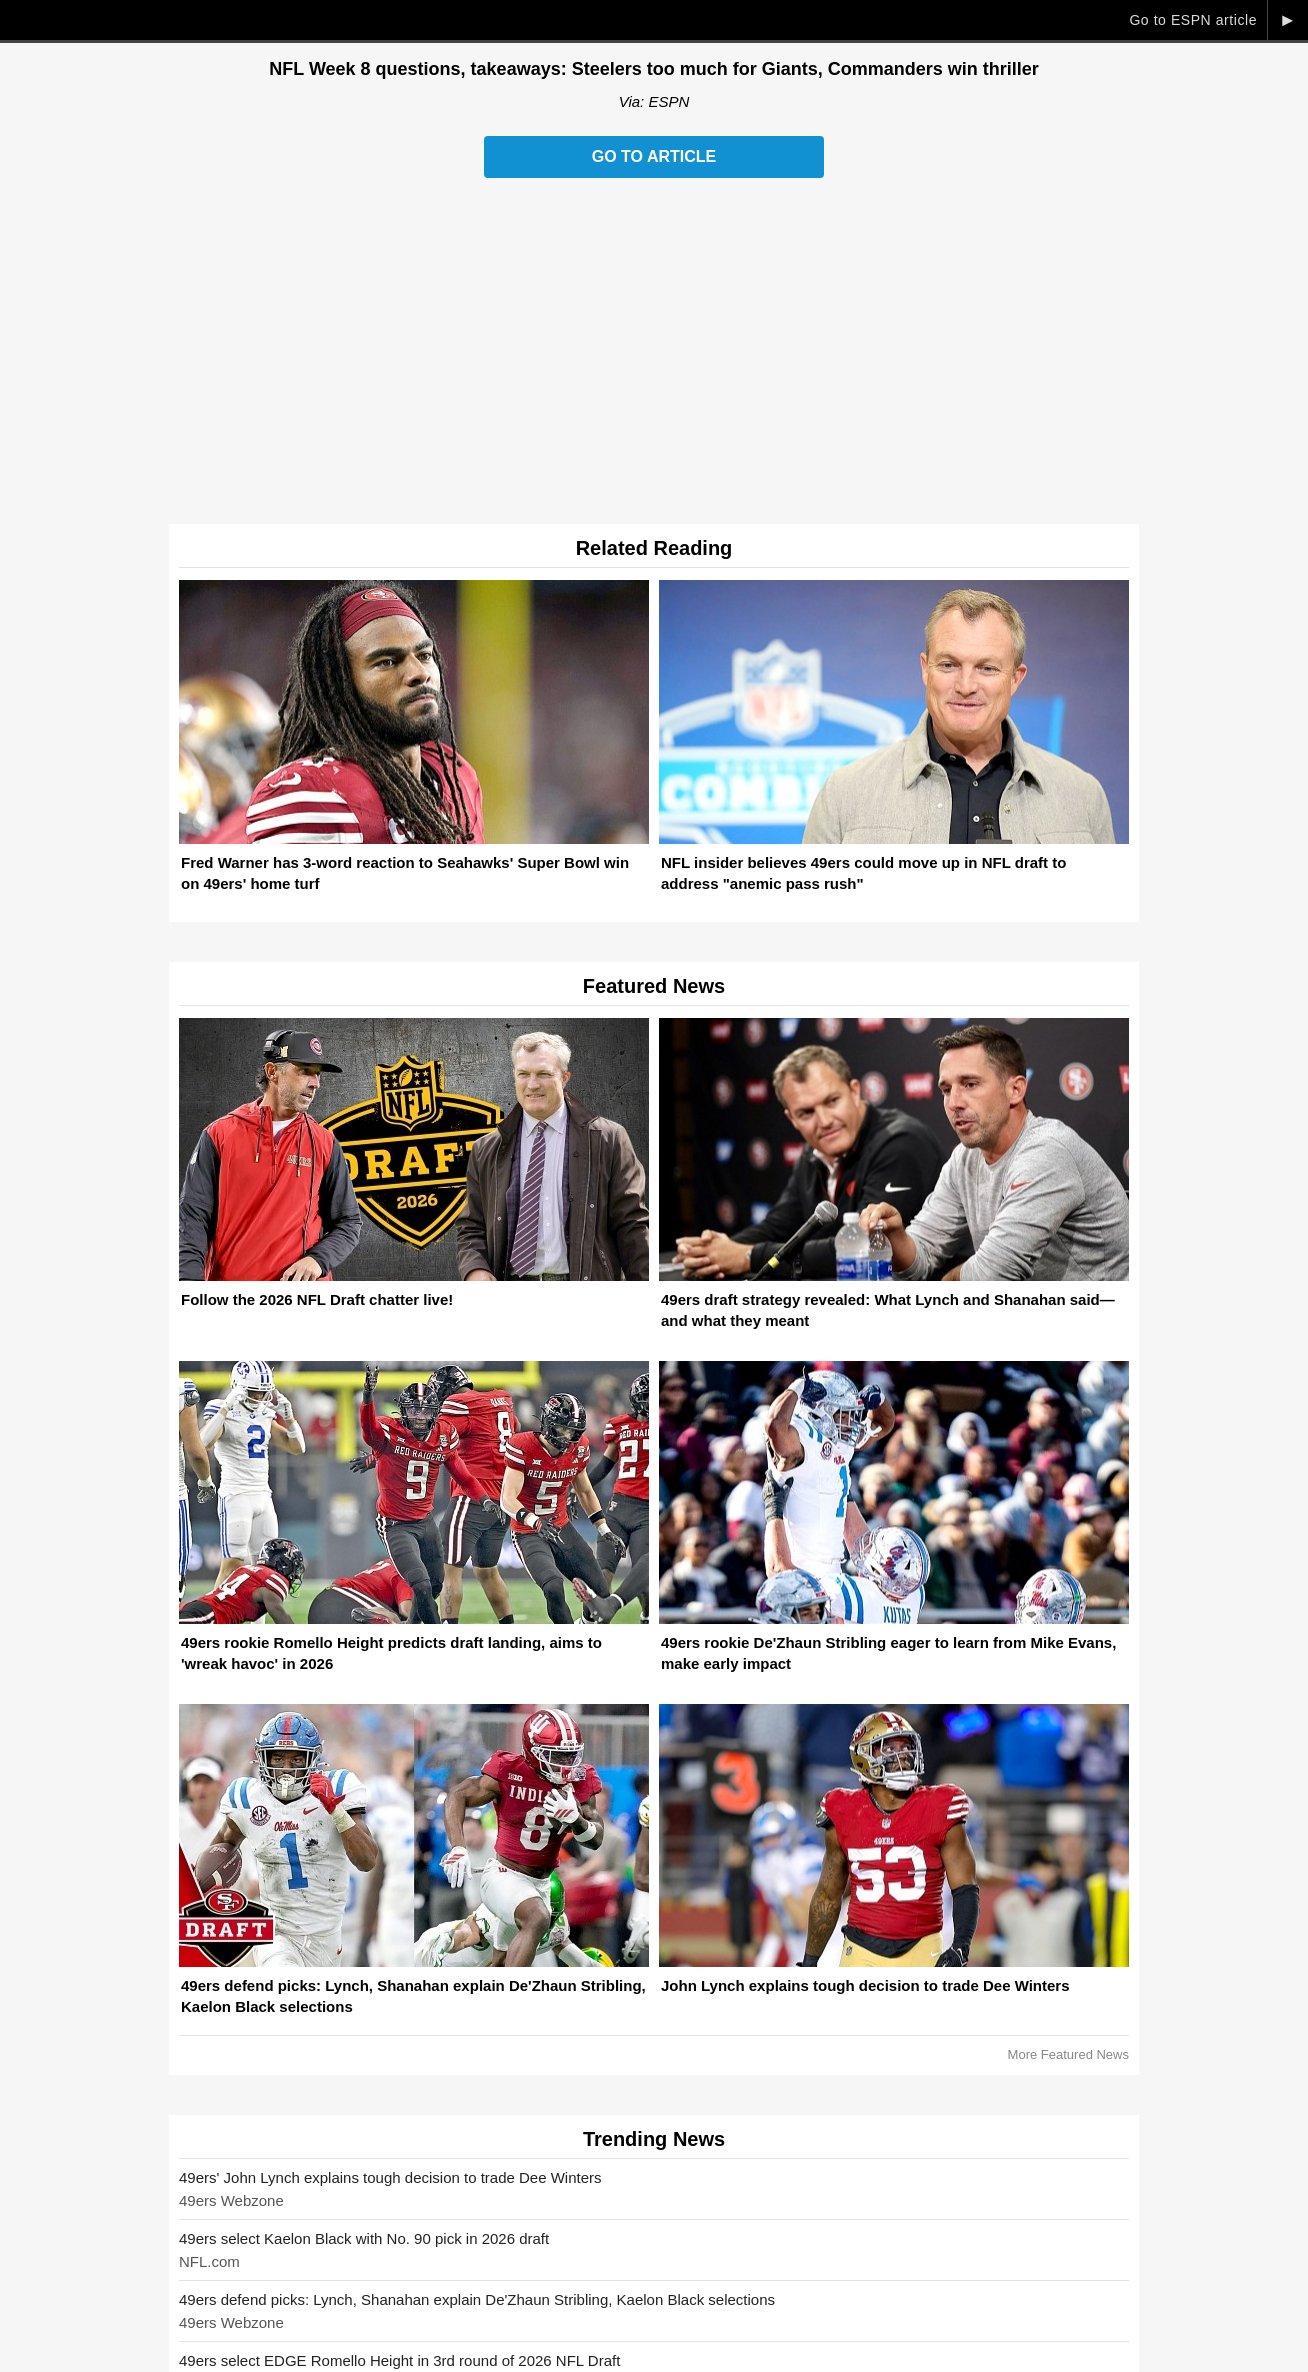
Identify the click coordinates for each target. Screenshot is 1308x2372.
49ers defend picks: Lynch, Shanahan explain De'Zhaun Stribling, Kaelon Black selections (477, 2299)
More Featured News (1068, 2054)
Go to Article (654, 156)
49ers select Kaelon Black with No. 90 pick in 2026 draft (364, 2238)
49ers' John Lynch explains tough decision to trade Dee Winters (390, 2177)
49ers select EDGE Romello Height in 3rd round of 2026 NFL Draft (399, 2360)
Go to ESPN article (1193, 20)
